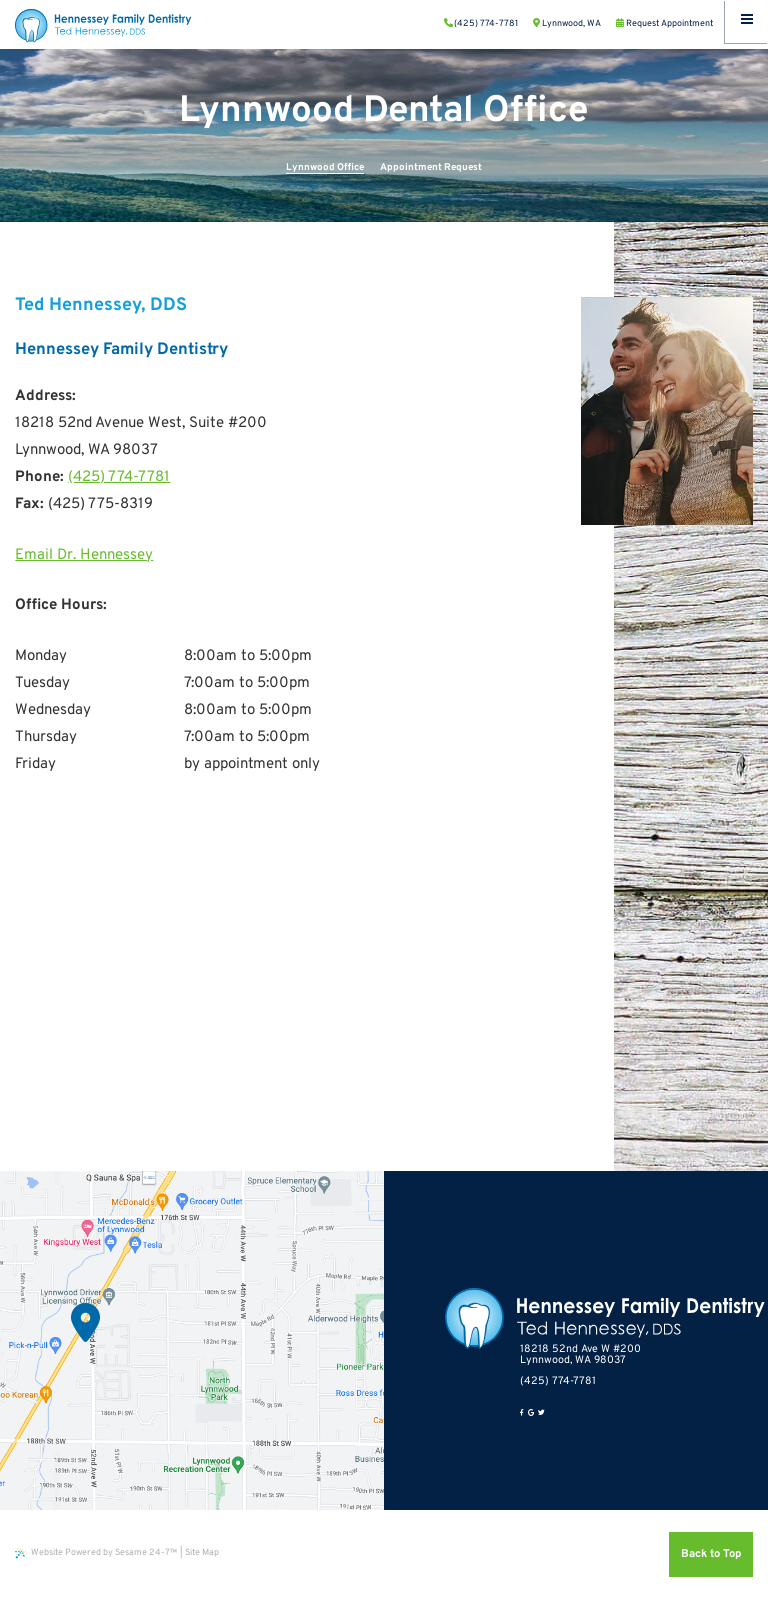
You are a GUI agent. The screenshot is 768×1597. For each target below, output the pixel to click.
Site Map (202, 1552)
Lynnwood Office (325, 167)
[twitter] (541, 1414)
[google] (531, 1414)
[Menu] (746, 21)
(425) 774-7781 (119, 477)
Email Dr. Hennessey (84, 555)
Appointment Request (431, 167)
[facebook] (522, 1414)
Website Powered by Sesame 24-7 (96, 1552)
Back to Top (711, 1554)
